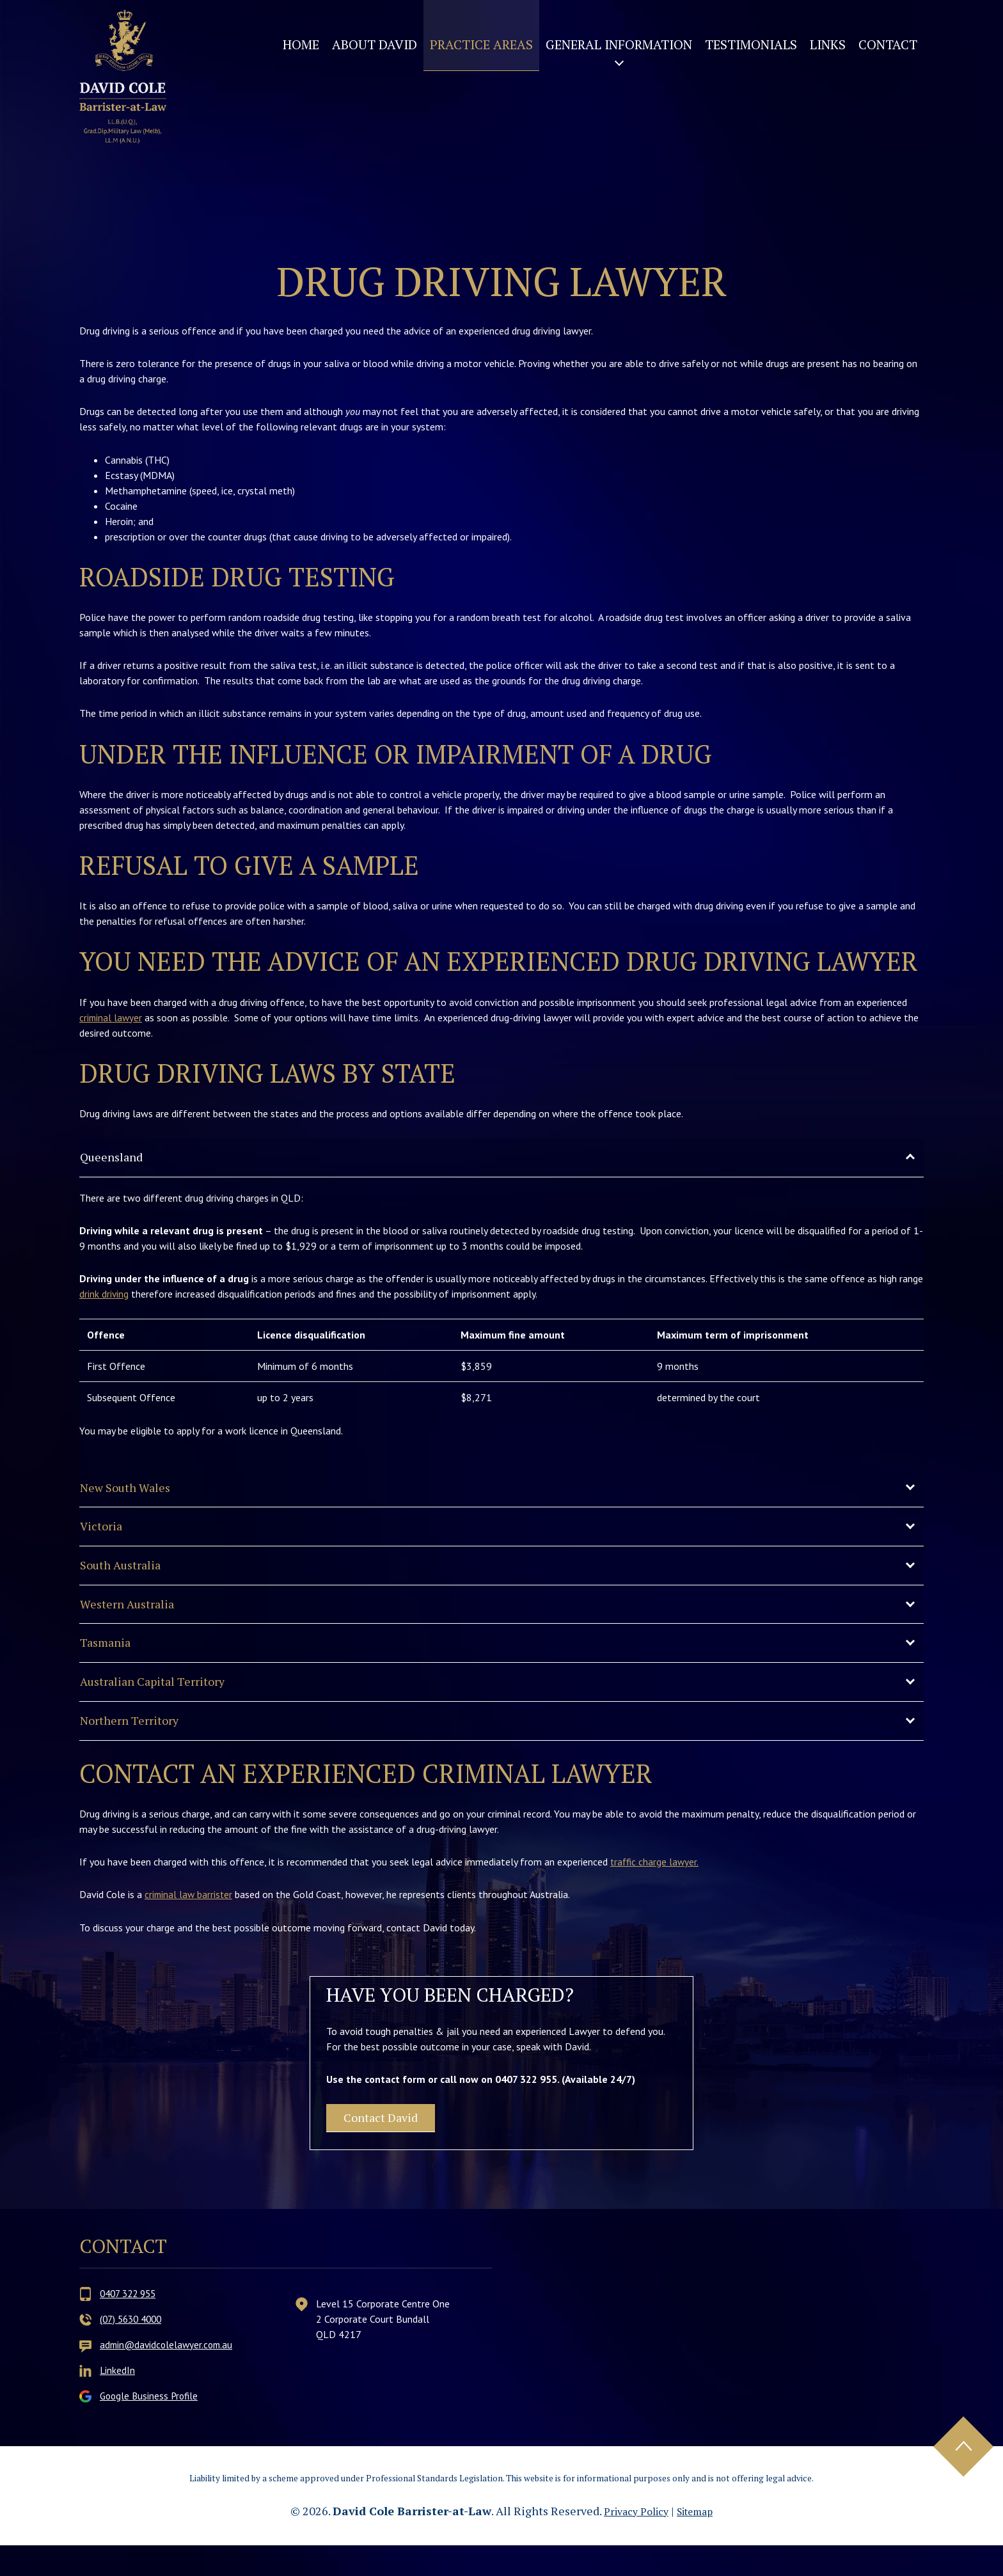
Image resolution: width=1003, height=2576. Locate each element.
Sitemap (699, 2541)
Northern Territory (137, 1741)
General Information (619, 44)
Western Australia (135, 1616)
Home (301, 44)
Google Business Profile (151, 2426)
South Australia (128, 1575)
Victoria (105, 1533)
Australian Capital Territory (165, 1699)
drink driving (104, 1296)
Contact (887, 44)
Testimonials (751, 44)
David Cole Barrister (135, 98)
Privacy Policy (632, 2541)
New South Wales (133, 1491)
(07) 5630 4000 (134, 2349)
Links (828, 44)
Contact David (393, 2144)
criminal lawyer (111, 1017)
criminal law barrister (190, 1916)
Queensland (117, 1158)
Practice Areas (481, 44)
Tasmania (109, 1658)
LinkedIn (118, 2400)
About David (374, 44)
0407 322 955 (131, 2324)
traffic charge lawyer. (655, 1883)
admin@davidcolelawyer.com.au (169, 2375)
